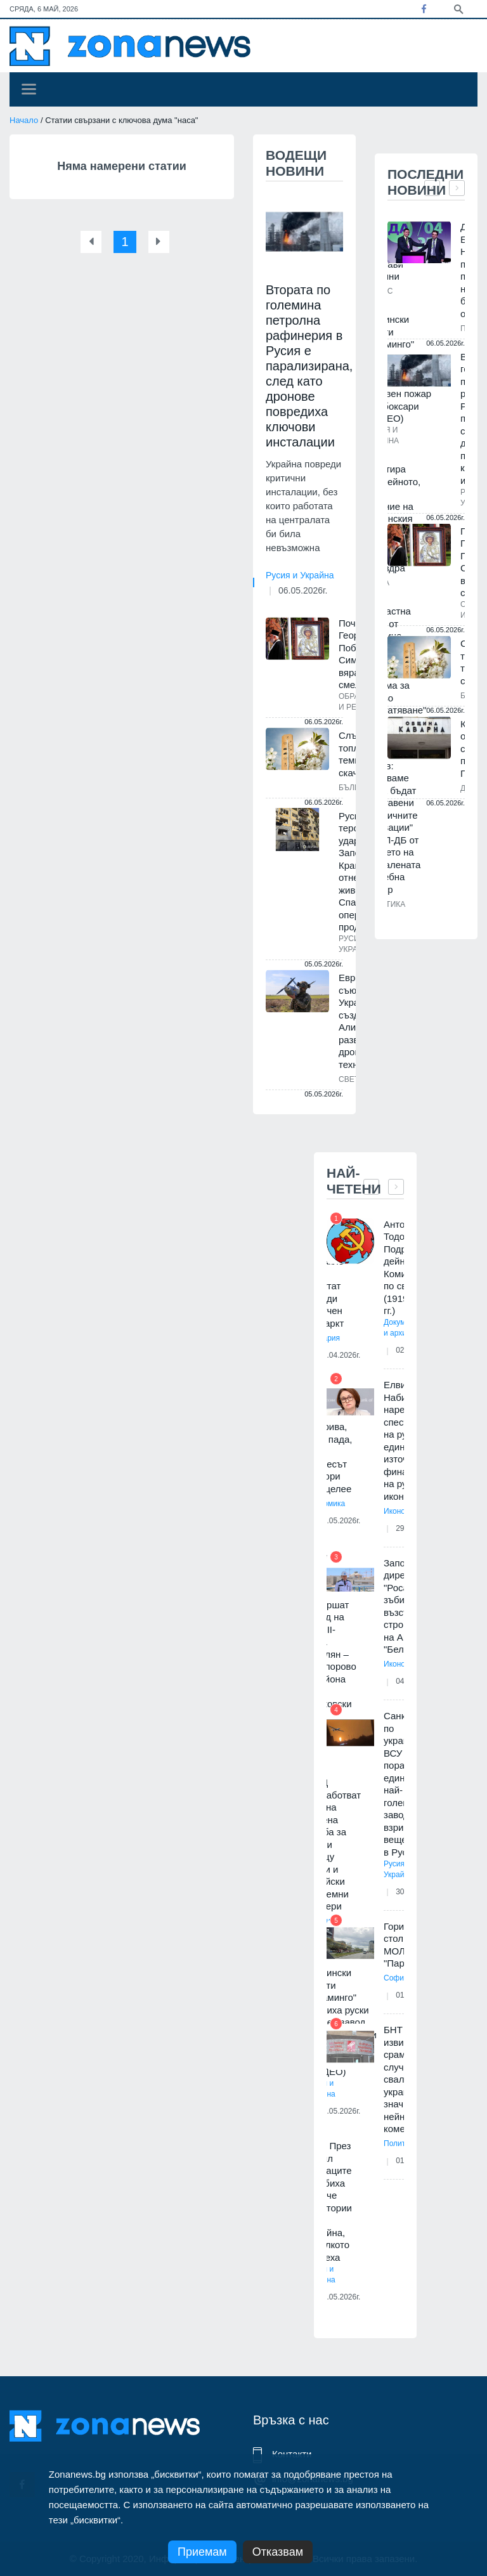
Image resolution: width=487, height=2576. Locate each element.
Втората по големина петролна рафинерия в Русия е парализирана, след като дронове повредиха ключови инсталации (309, 366)
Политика (400, 2143)
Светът (354, 1079)
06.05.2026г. (302, 590)
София (396, 1978)
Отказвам (277, 2552)
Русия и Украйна (300, 575)
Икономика (403, 1511)
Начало (24, 120)
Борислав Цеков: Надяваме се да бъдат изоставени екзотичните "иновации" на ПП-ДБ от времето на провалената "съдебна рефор (392, 821)
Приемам (202, 2552)
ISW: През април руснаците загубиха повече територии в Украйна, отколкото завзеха (329, 2201)
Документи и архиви (403, 1327)
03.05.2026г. (340, 2297)
